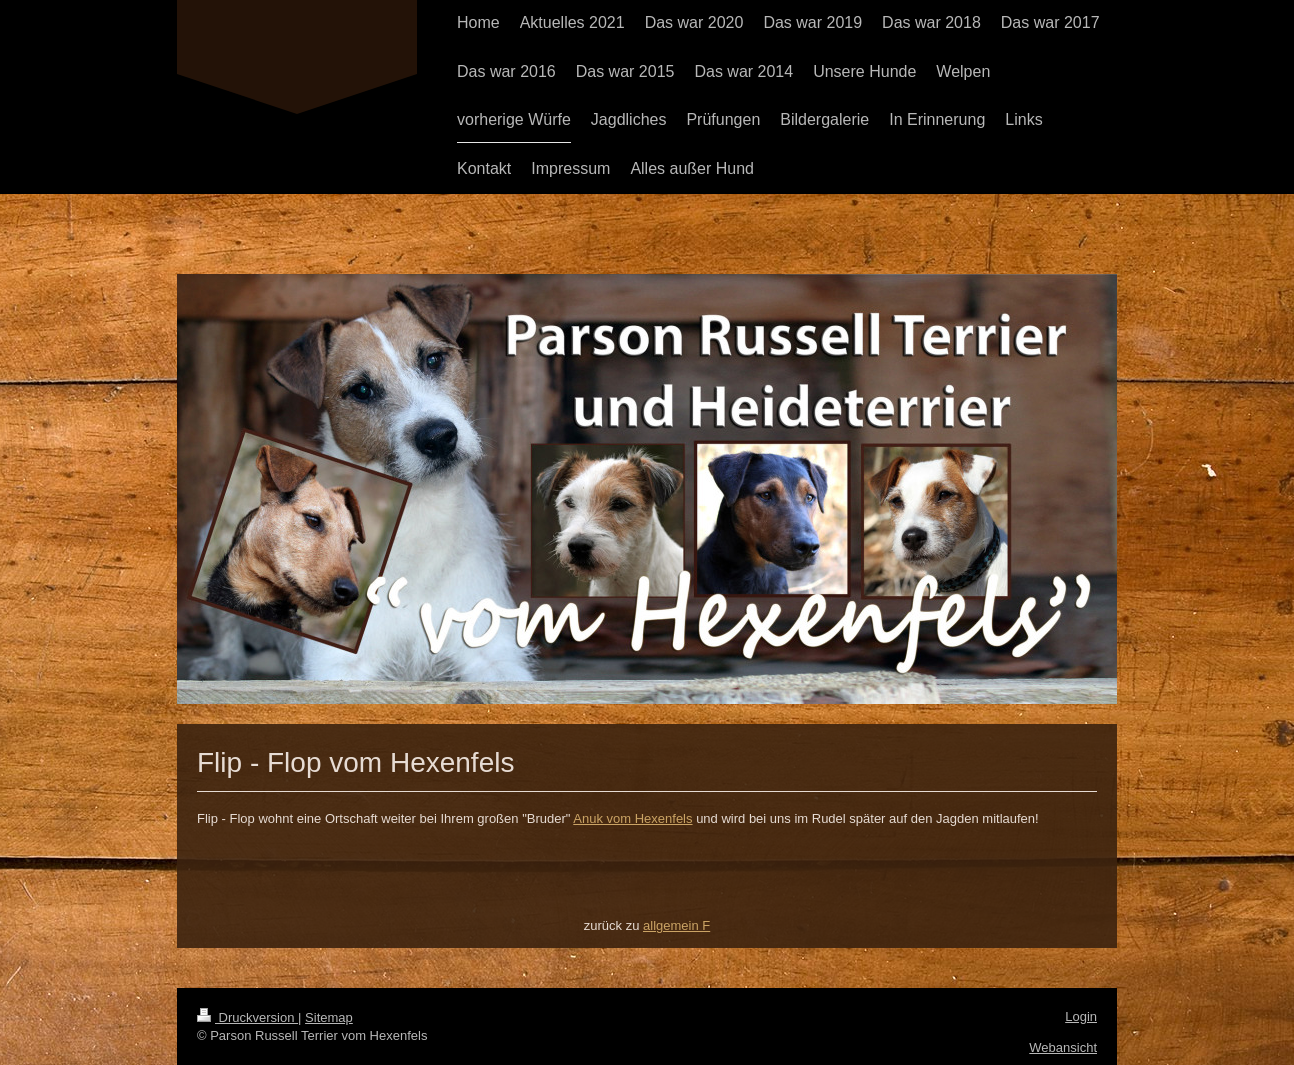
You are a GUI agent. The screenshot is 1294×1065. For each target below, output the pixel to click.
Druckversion (247, 1017)
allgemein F (676, 925)
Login (1081, 1016)
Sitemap (329, 1017)
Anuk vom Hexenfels (632, 818)
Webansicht (1063, 1047)
